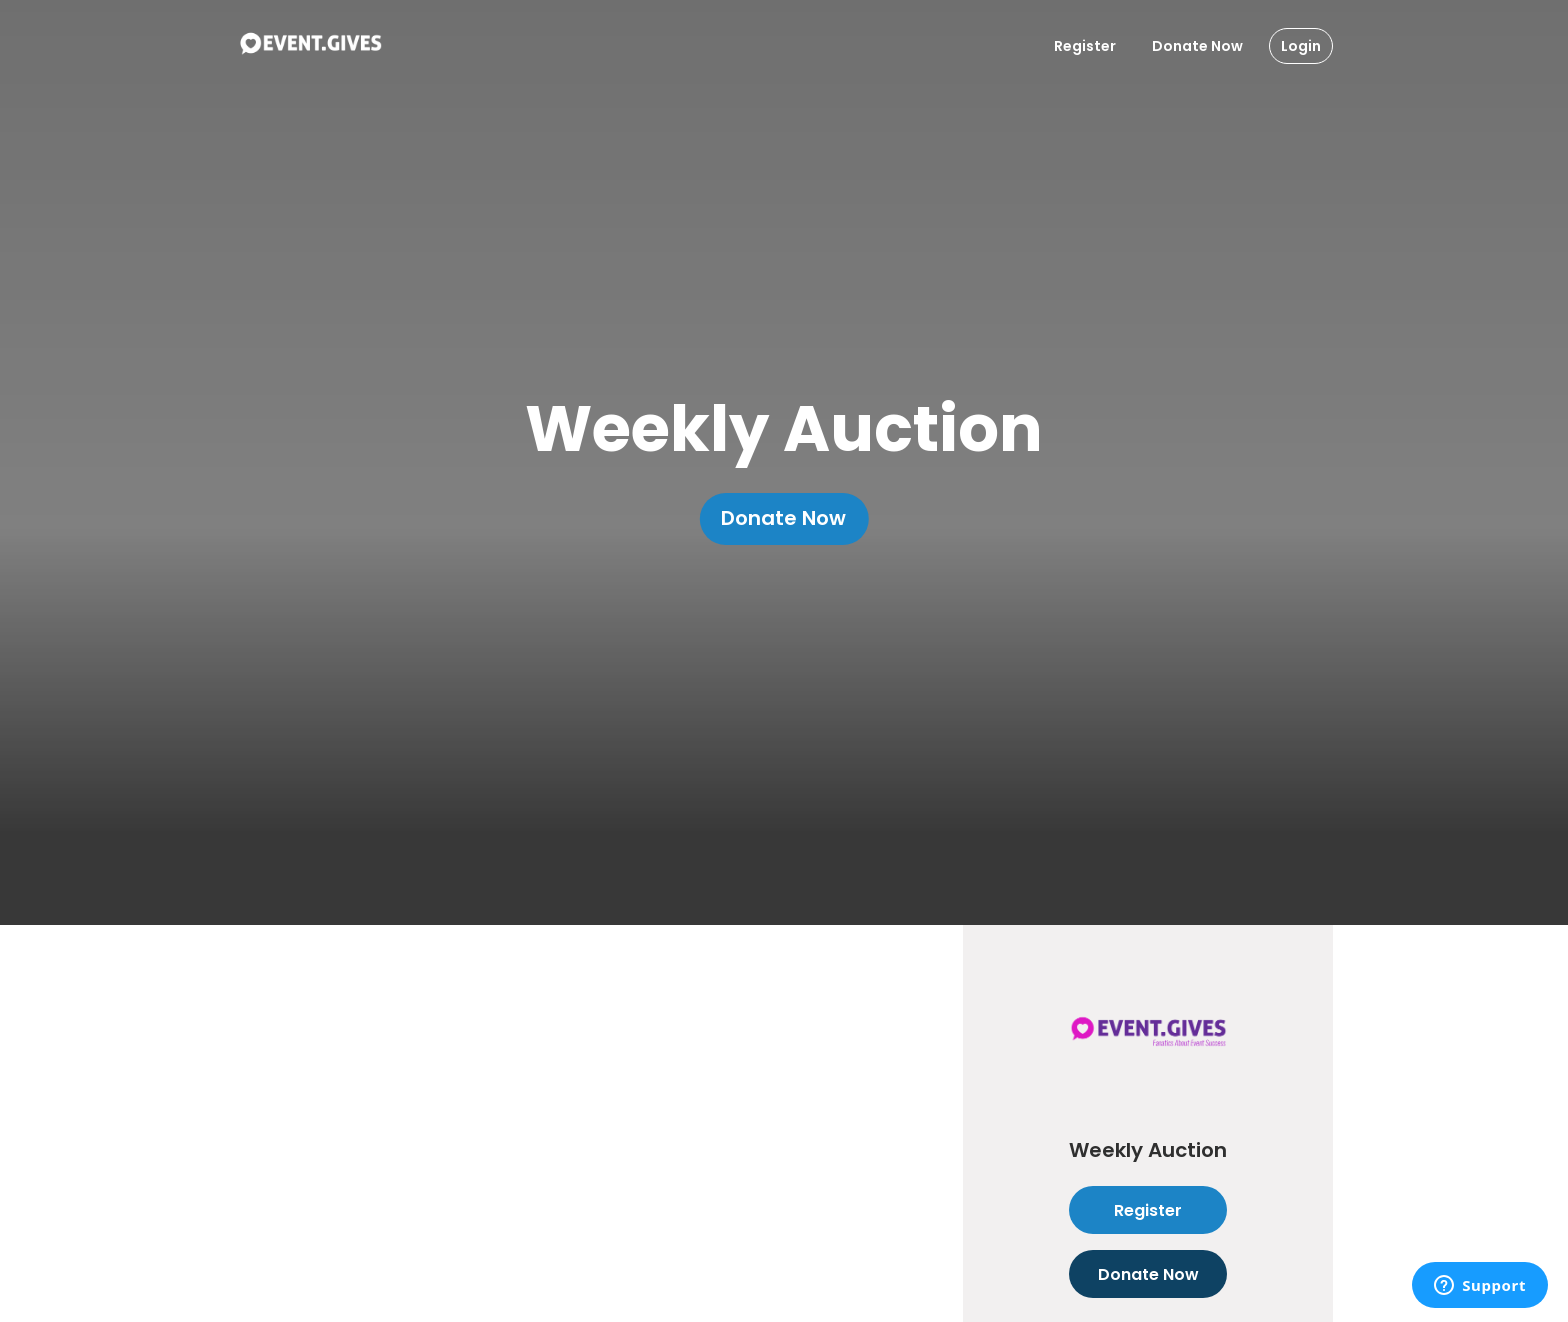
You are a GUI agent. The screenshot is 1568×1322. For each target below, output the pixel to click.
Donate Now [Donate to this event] (1148, 1274)
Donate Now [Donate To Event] (1197, 46)
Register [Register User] (1085, 46)
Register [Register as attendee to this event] (1148, 1210)
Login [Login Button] (1301, 46)
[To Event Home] (310, 46)
